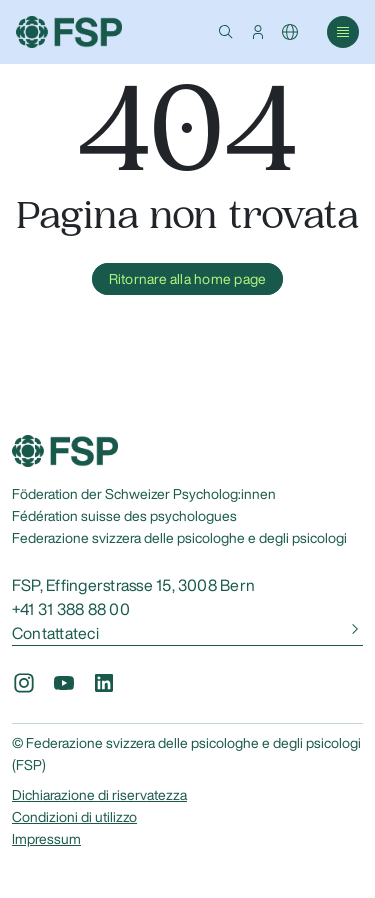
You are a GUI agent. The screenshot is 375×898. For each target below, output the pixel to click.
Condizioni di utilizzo (74, 817)
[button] (226, 32)
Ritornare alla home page (188, 279)
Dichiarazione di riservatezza (99, 795)
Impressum (46, 839)
